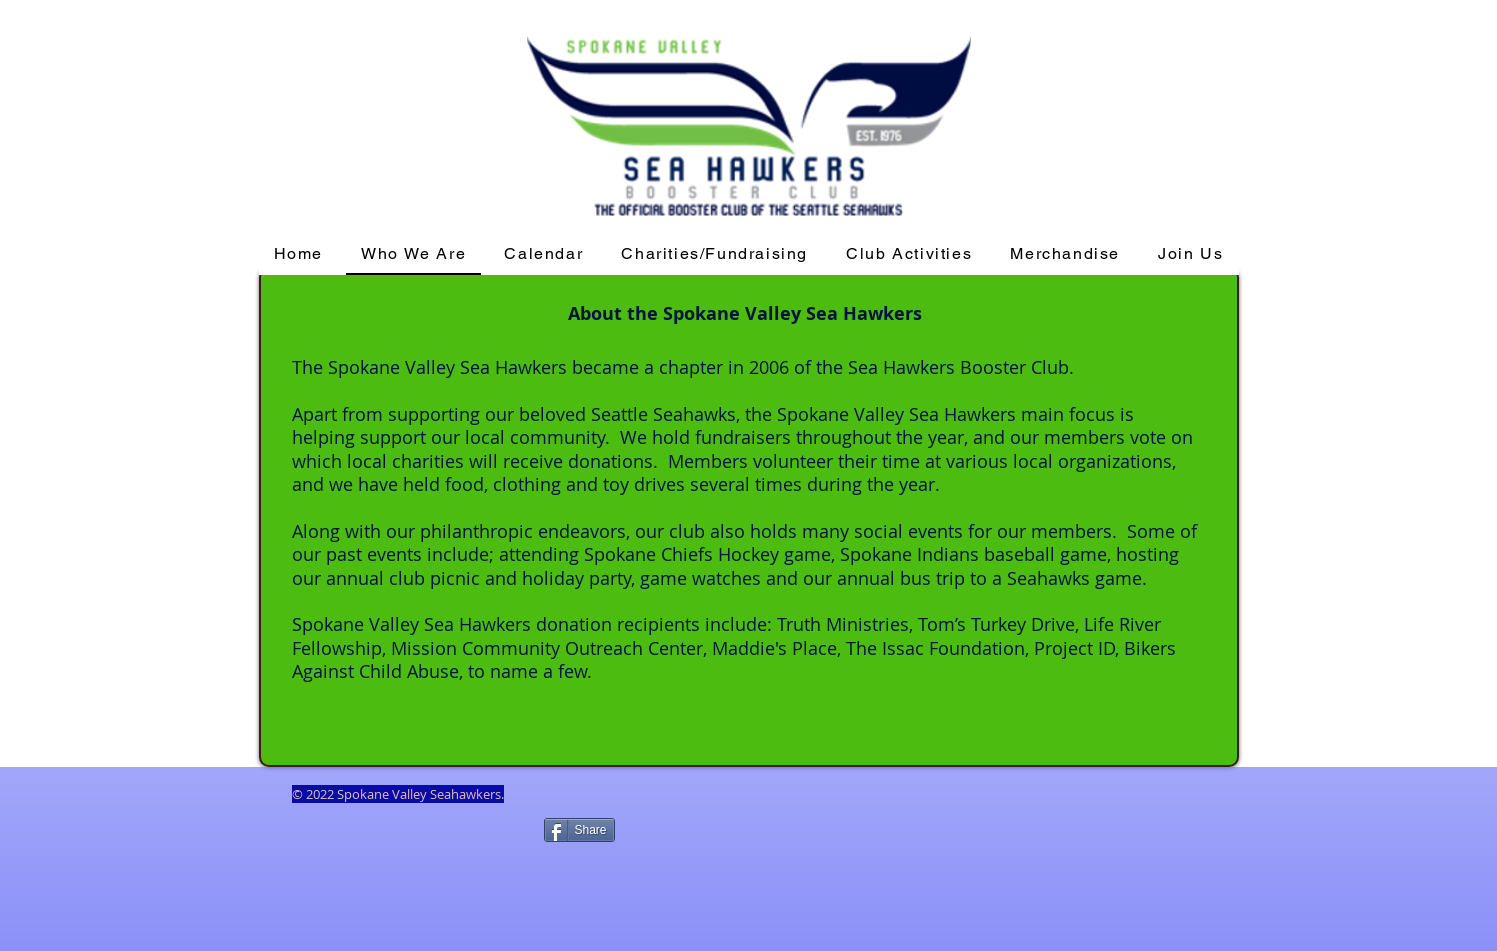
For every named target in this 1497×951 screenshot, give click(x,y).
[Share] (579, 830)
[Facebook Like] (413, 862)
